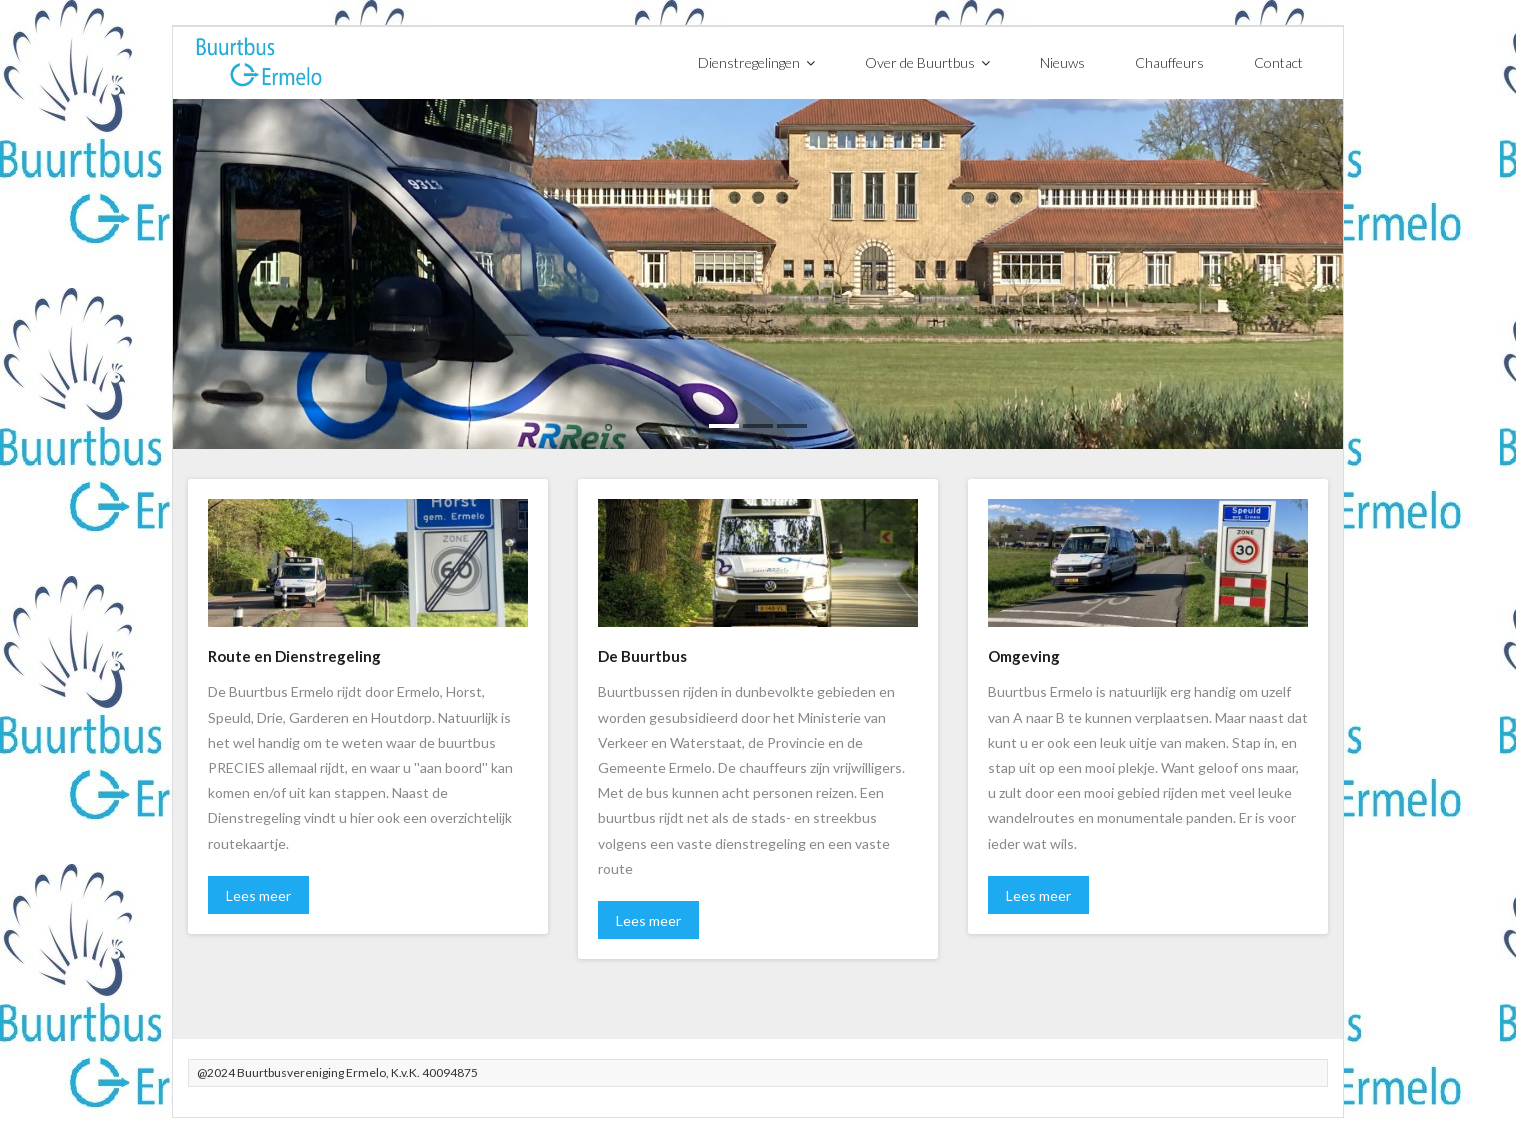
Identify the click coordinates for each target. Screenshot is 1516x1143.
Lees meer (258, 895)
